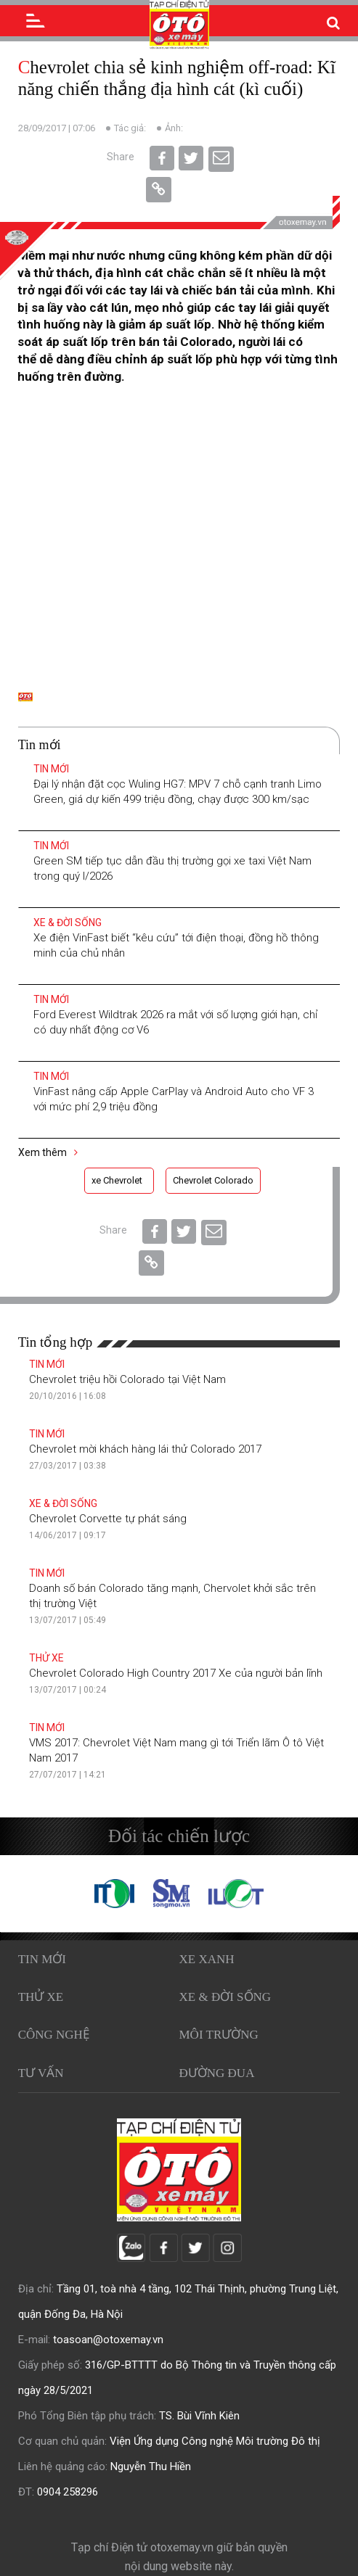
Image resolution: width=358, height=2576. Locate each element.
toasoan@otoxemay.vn (108, 2339)
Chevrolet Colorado (213, 1180)
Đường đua (217, 2073)
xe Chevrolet (116, 1180)
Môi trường (219, 2035)
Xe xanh (207, 1959)
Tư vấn (41, 2073)
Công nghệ (53, 2035)
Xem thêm (48, 1152)
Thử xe (46, 1658)
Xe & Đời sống (67, 922)
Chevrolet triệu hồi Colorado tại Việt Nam (127, 1379)
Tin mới (51, 769)
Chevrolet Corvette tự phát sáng (108, 1518)
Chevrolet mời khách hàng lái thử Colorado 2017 (145, 1449)
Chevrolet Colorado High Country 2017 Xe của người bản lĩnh (175, 1673)
